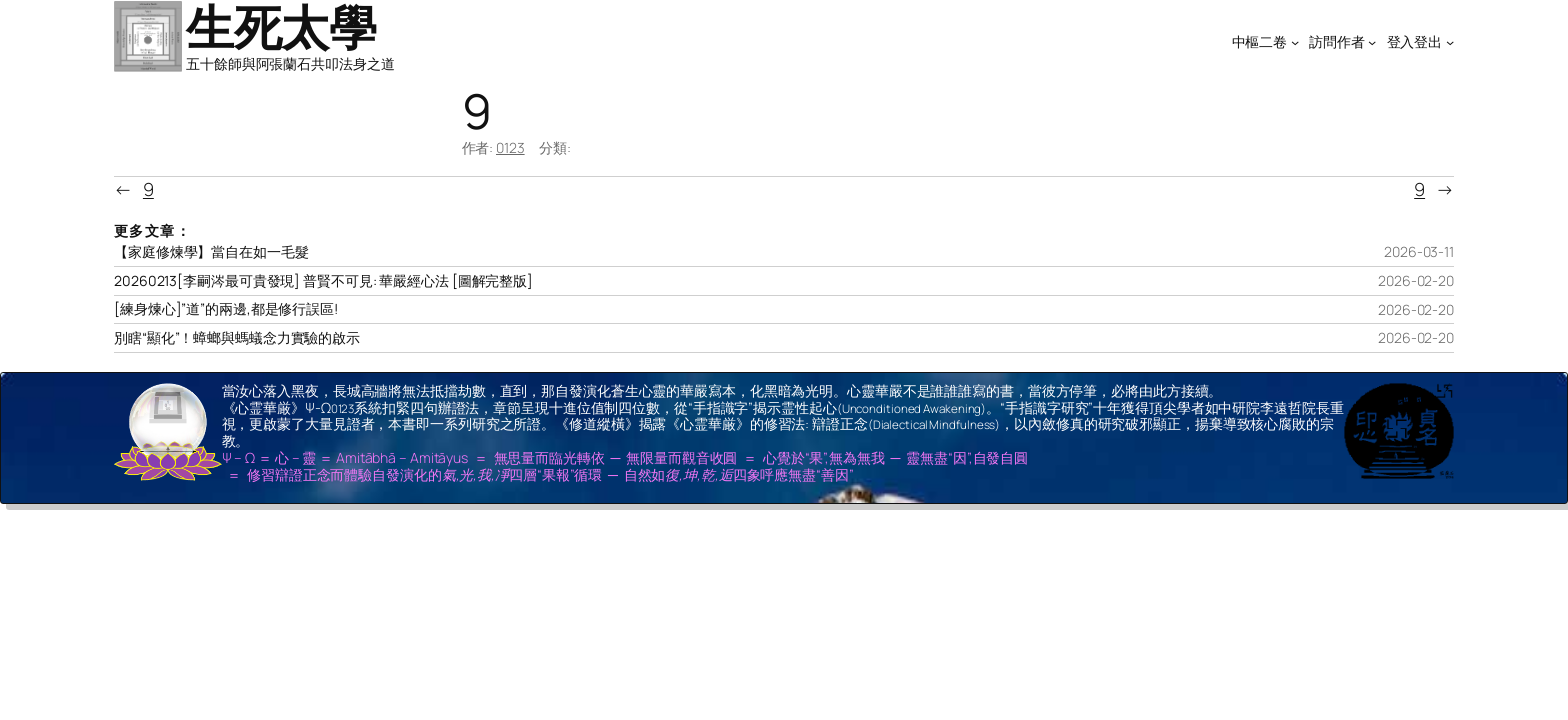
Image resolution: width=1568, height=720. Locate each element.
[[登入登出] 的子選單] (1450, 42)
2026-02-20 (1416, 280)
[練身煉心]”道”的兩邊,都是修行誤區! (226, 309)
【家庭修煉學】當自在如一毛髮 (211, 252)
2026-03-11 (1419, 251)
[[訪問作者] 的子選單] (1372, 42)
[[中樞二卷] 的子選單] (1295, 42)
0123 (510, 147)
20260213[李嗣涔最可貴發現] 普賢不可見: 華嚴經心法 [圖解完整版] (323, 281)
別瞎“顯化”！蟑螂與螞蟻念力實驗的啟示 (237, 338)
